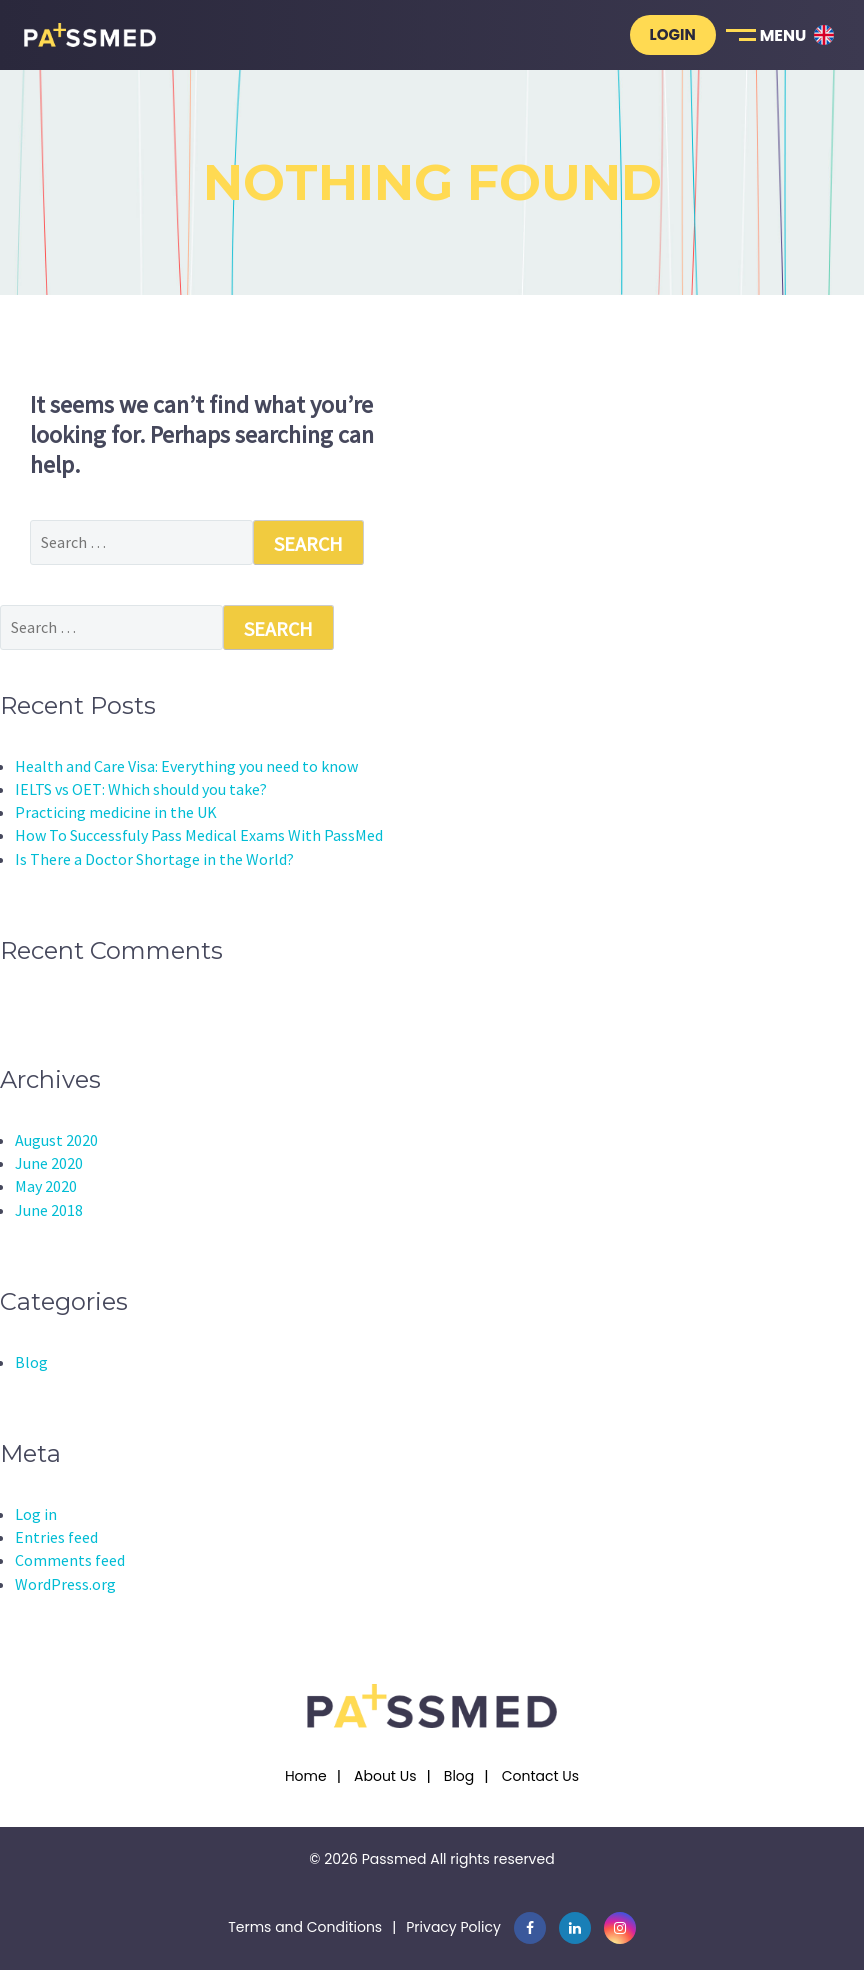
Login (673, 34)
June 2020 (49, 1163)
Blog (31, 1362)
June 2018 (49, 1210)
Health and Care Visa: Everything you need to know (186, 766)
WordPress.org (65, 1584)
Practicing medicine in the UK (116, 812)
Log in (36, 1514)
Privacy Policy (453, 1927)
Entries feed (56, 1537)
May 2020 (46, 1186)
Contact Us (540, 1776)
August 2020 (56, 1140)
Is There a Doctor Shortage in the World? (154, 859)
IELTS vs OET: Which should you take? (141, 789)
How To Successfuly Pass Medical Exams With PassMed (199, 835)
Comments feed (70, 1560)
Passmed (394, 1859)
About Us (385, 1776)
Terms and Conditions (305, 1927)
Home (306, 1776)
